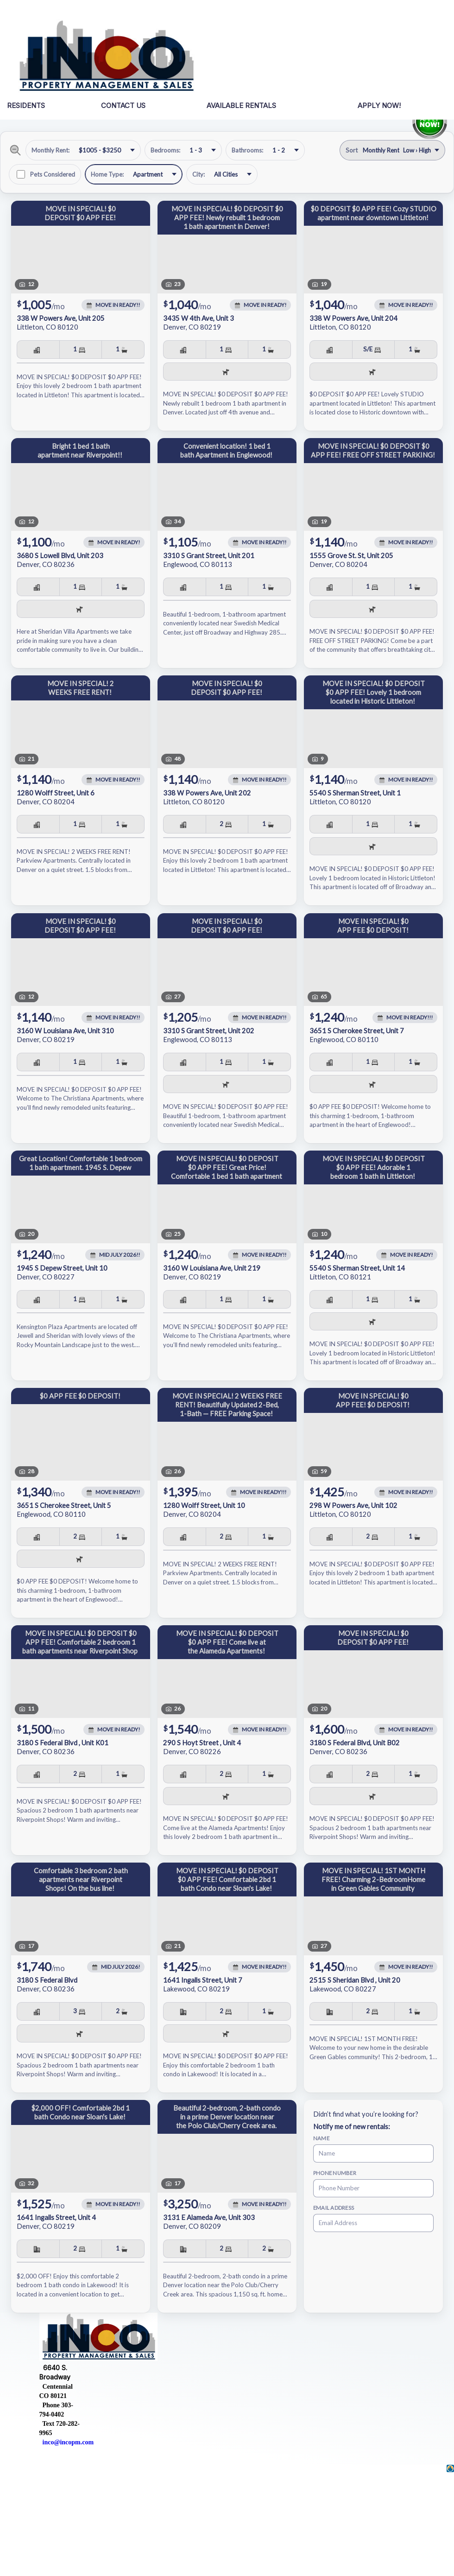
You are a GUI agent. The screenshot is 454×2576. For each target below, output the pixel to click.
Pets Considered (52, 174)
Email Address (333, 2208)
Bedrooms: (165, 150)
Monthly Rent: (50, 150)
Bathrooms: (247, 150)
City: (198, 174)
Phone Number (334, 2173)
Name (321, 2138)
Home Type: (107, 174)
